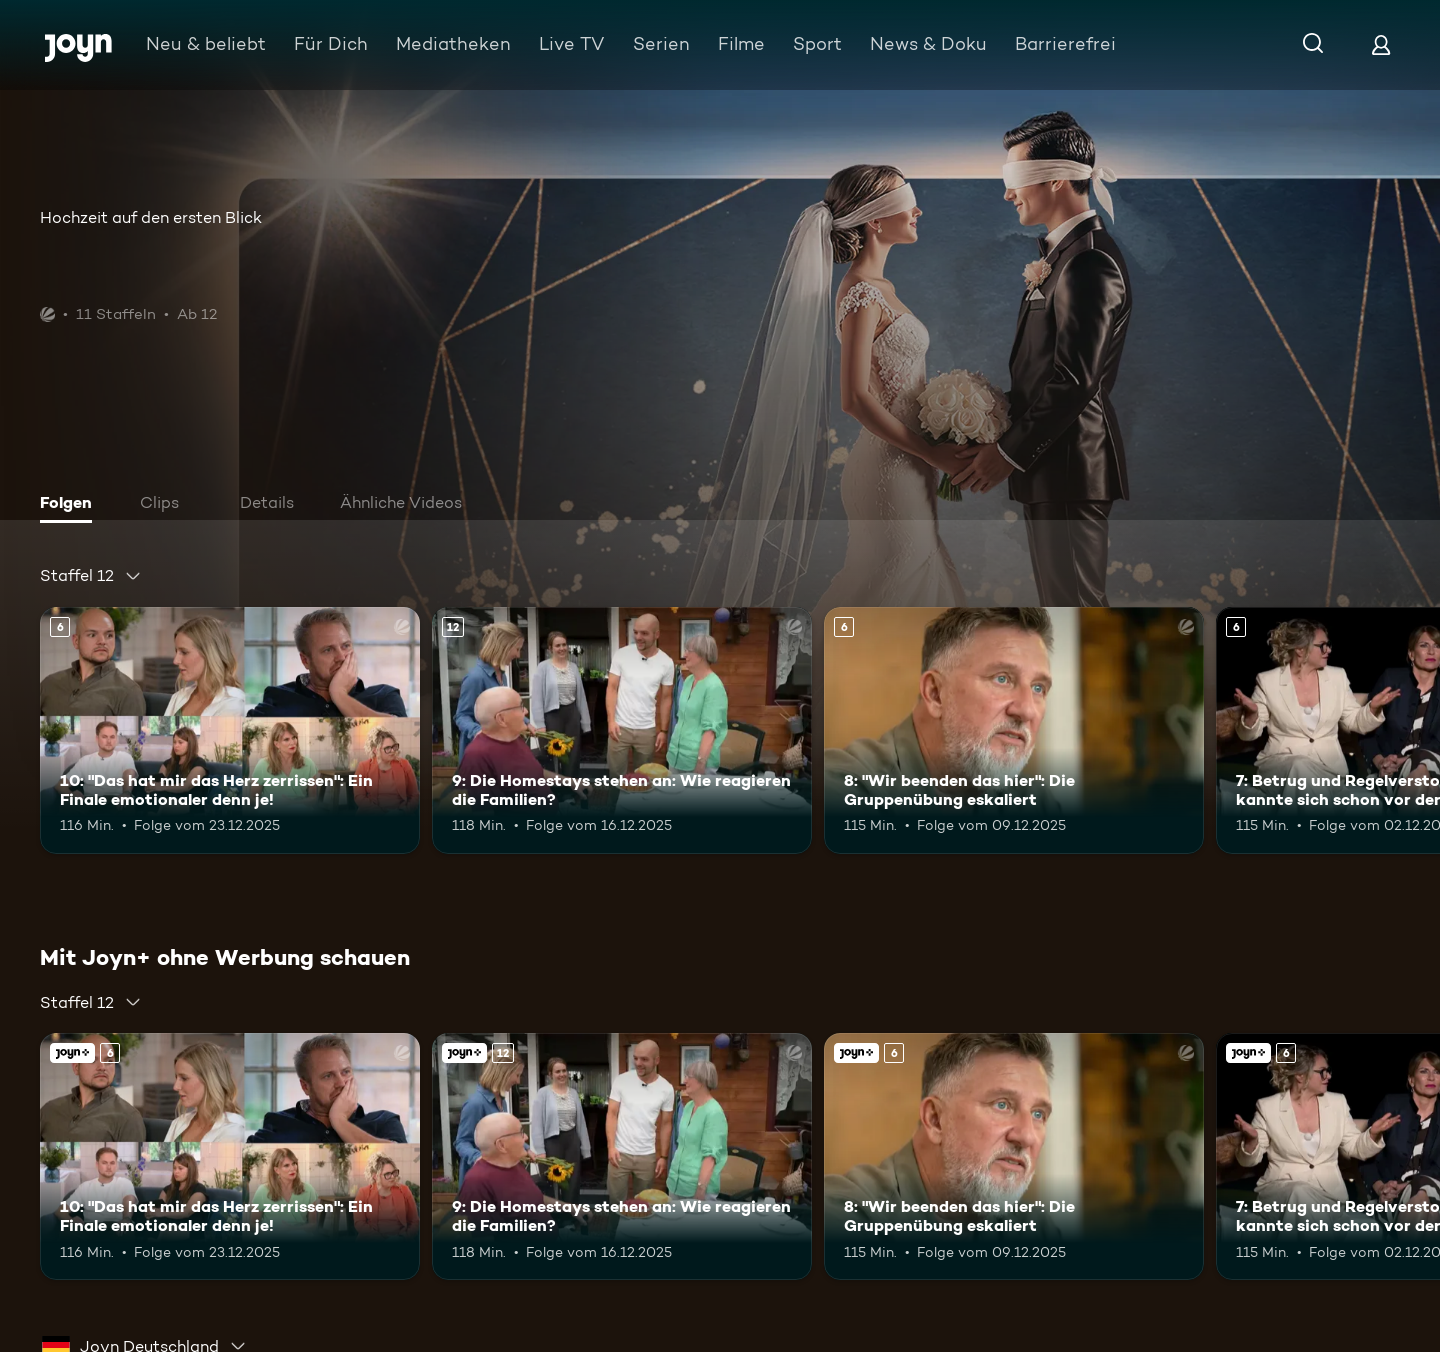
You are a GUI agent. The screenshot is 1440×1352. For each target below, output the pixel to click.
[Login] (1381, 44)
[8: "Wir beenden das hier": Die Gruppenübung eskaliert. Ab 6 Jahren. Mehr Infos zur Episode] (1014, 730)
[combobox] (91, 576)
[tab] (71, 505)
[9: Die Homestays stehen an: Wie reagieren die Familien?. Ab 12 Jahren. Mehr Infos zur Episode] (622, 730)
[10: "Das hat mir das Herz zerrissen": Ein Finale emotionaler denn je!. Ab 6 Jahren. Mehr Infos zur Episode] (230, 730)
